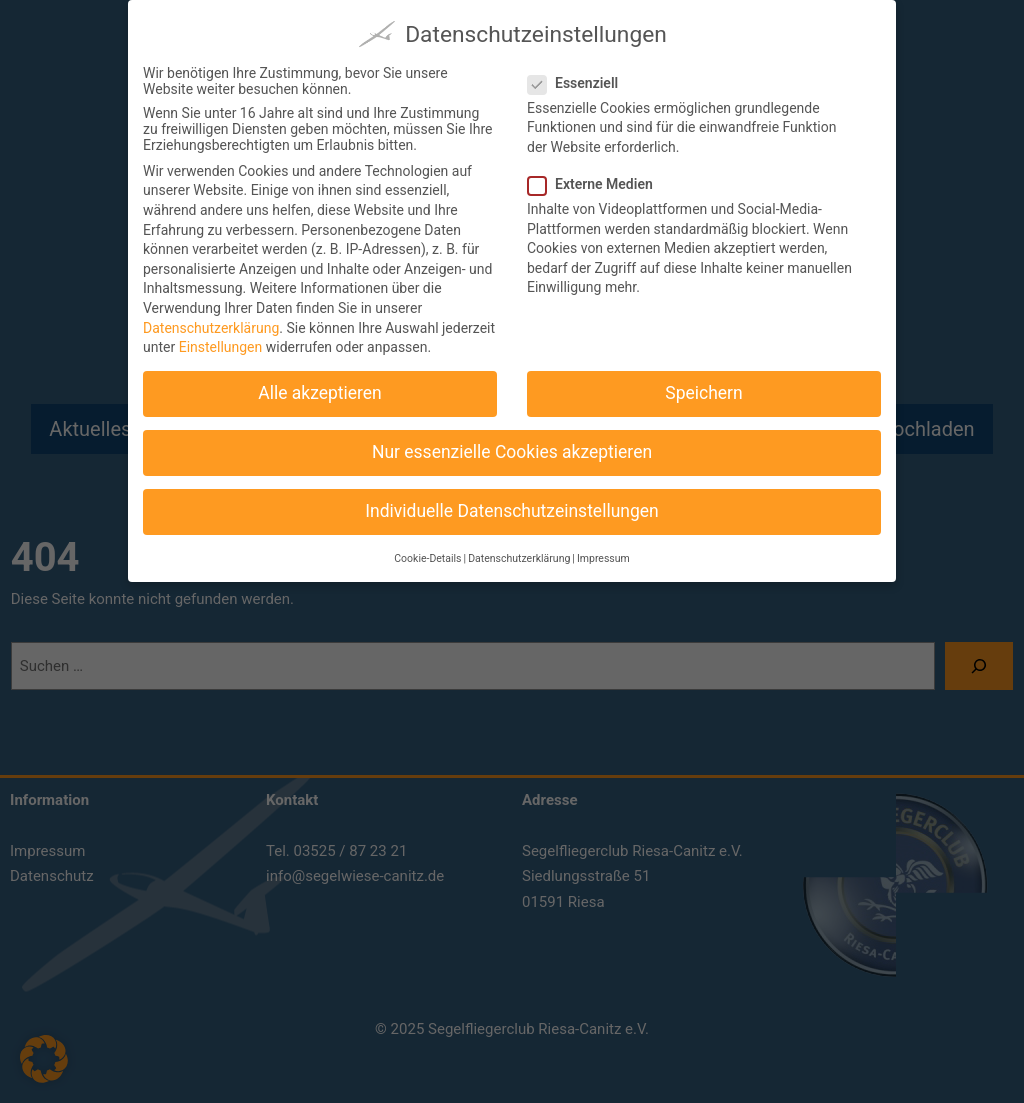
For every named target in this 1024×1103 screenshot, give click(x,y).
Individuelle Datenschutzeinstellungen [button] (511, 502)
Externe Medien (598, 174)
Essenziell (581, 73)
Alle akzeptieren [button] (320, 384)
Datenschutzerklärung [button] (519, 548)
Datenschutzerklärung (211, 318)
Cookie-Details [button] (427, 548)
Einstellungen (221, 338)
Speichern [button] (703, 384)
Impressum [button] (603, 548)
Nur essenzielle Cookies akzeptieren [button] (512, 443)
